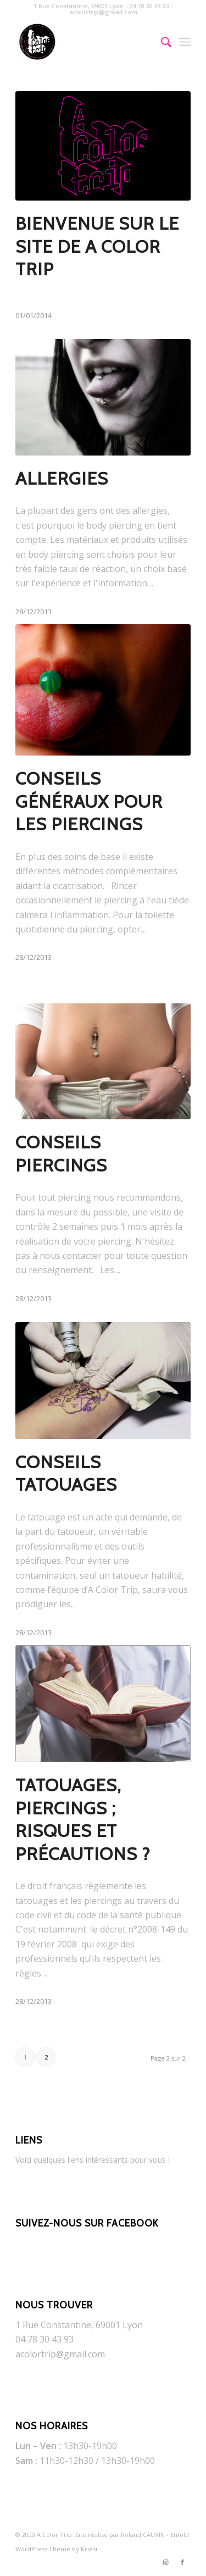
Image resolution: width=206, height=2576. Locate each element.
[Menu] (185, 42)
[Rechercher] (160, 42)
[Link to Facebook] (182, 2562)
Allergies (61, 478)
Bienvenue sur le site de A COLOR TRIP (97, 246)
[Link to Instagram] (166, 2562)
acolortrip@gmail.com (60, 2354)
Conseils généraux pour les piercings (89, 801)
